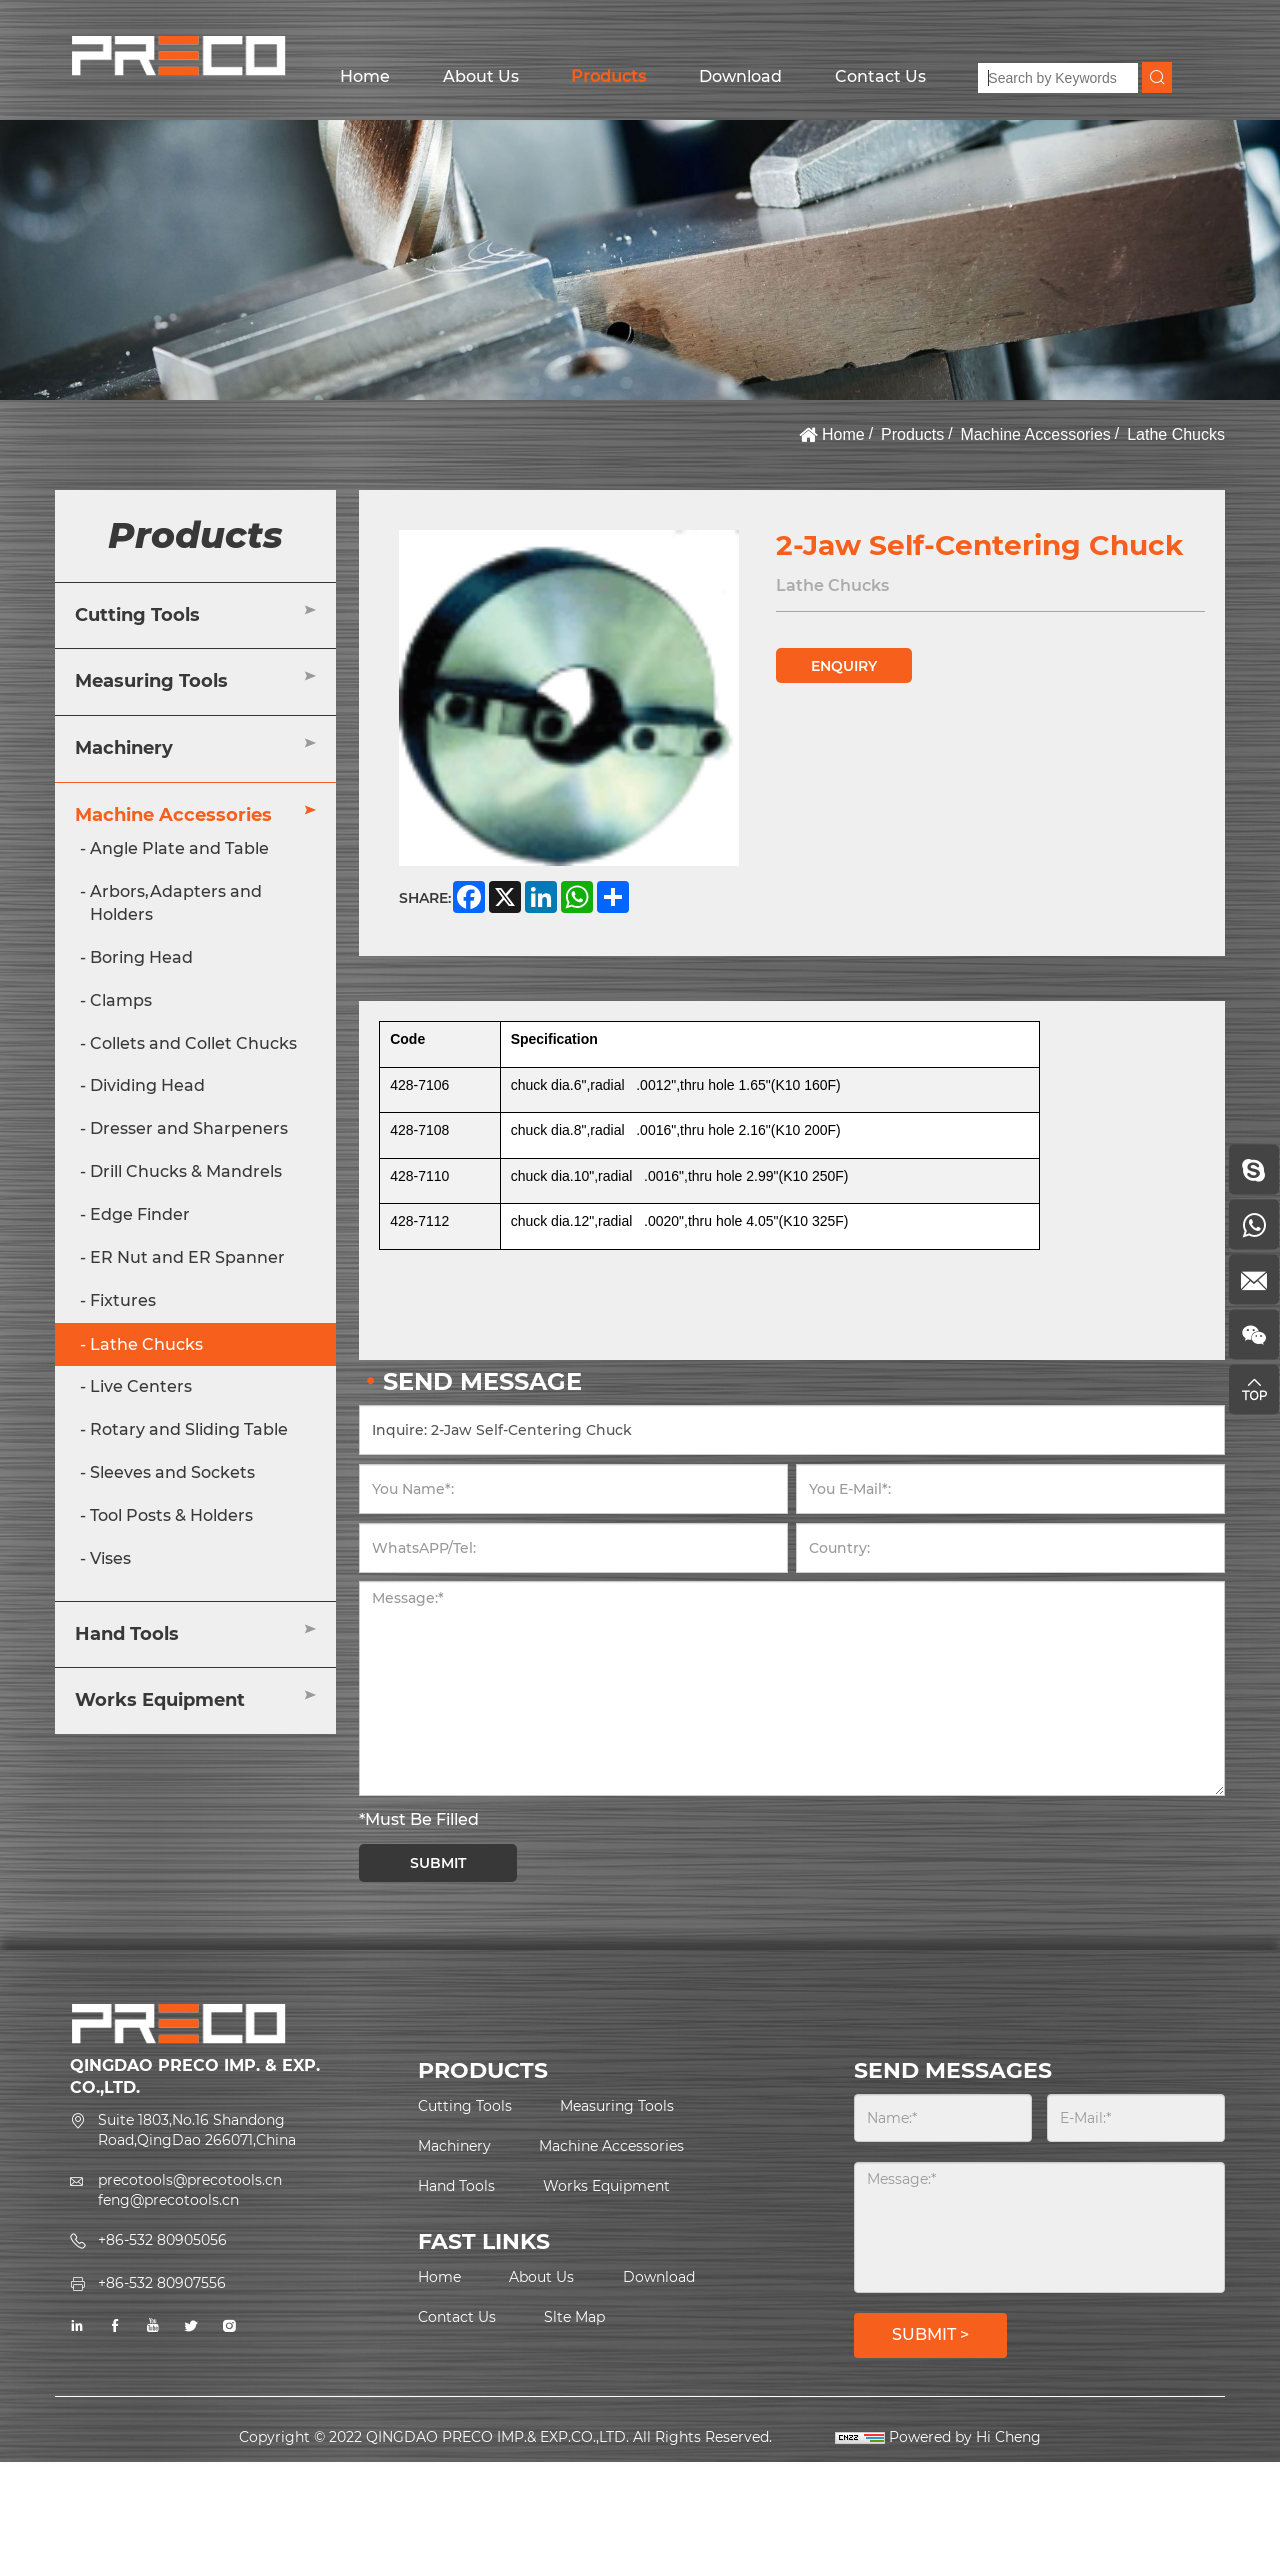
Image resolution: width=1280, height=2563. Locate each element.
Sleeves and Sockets (172, 1472)
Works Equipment (160, 1700)
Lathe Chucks (1176, 434)
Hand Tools (127, 1634)
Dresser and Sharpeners (189, 1128)
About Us (481, 76)
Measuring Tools (151, 681)
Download (740, 76)
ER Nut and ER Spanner (187, 1257)
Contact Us (880, 76)
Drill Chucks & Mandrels (186, 1171)
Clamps (121, 1000)
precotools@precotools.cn (190, 2180)
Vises (110, 1558)
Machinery (124, 748)
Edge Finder (140, 1214)
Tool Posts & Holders (171, 1515)
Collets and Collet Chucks (193, 1043)
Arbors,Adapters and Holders (176, 903)
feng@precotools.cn (168, 2200)
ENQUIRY (844, 666)
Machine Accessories (1036, 434)
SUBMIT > (930, 2334)
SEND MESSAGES (953, 2070)
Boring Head (141, 957)
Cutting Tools (137, 615)
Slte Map (574, 2317)
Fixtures (123, 1300)
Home (365, 76)
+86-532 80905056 (162, 2240)
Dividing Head (147, 1085)
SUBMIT (438, 1863)
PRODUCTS (483, 2070)
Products (608, 76)
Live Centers (141, 1386)
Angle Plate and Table (179, 848)
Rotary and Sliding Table (189, 1429)
